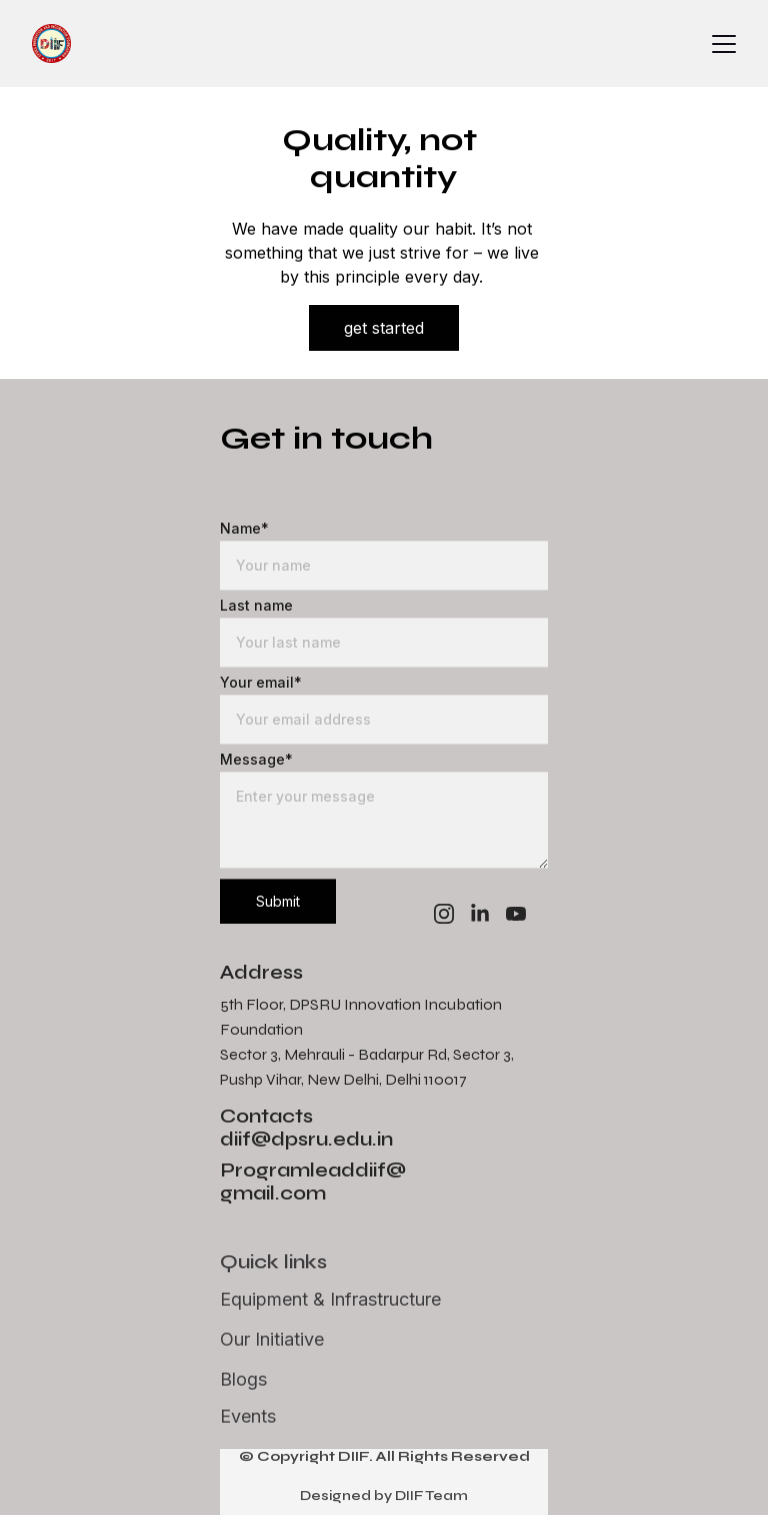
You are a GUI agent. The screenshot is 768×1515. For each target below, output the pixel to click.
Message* (256, 760)
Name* (244, 529)
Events (248, 1417)
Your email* (261, 683)
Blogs (243, 1380)
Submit (278, 902)
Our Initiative (272, 1340)
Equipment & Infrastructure (330, 1300)
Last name (256, 606)
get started (384, 328)
